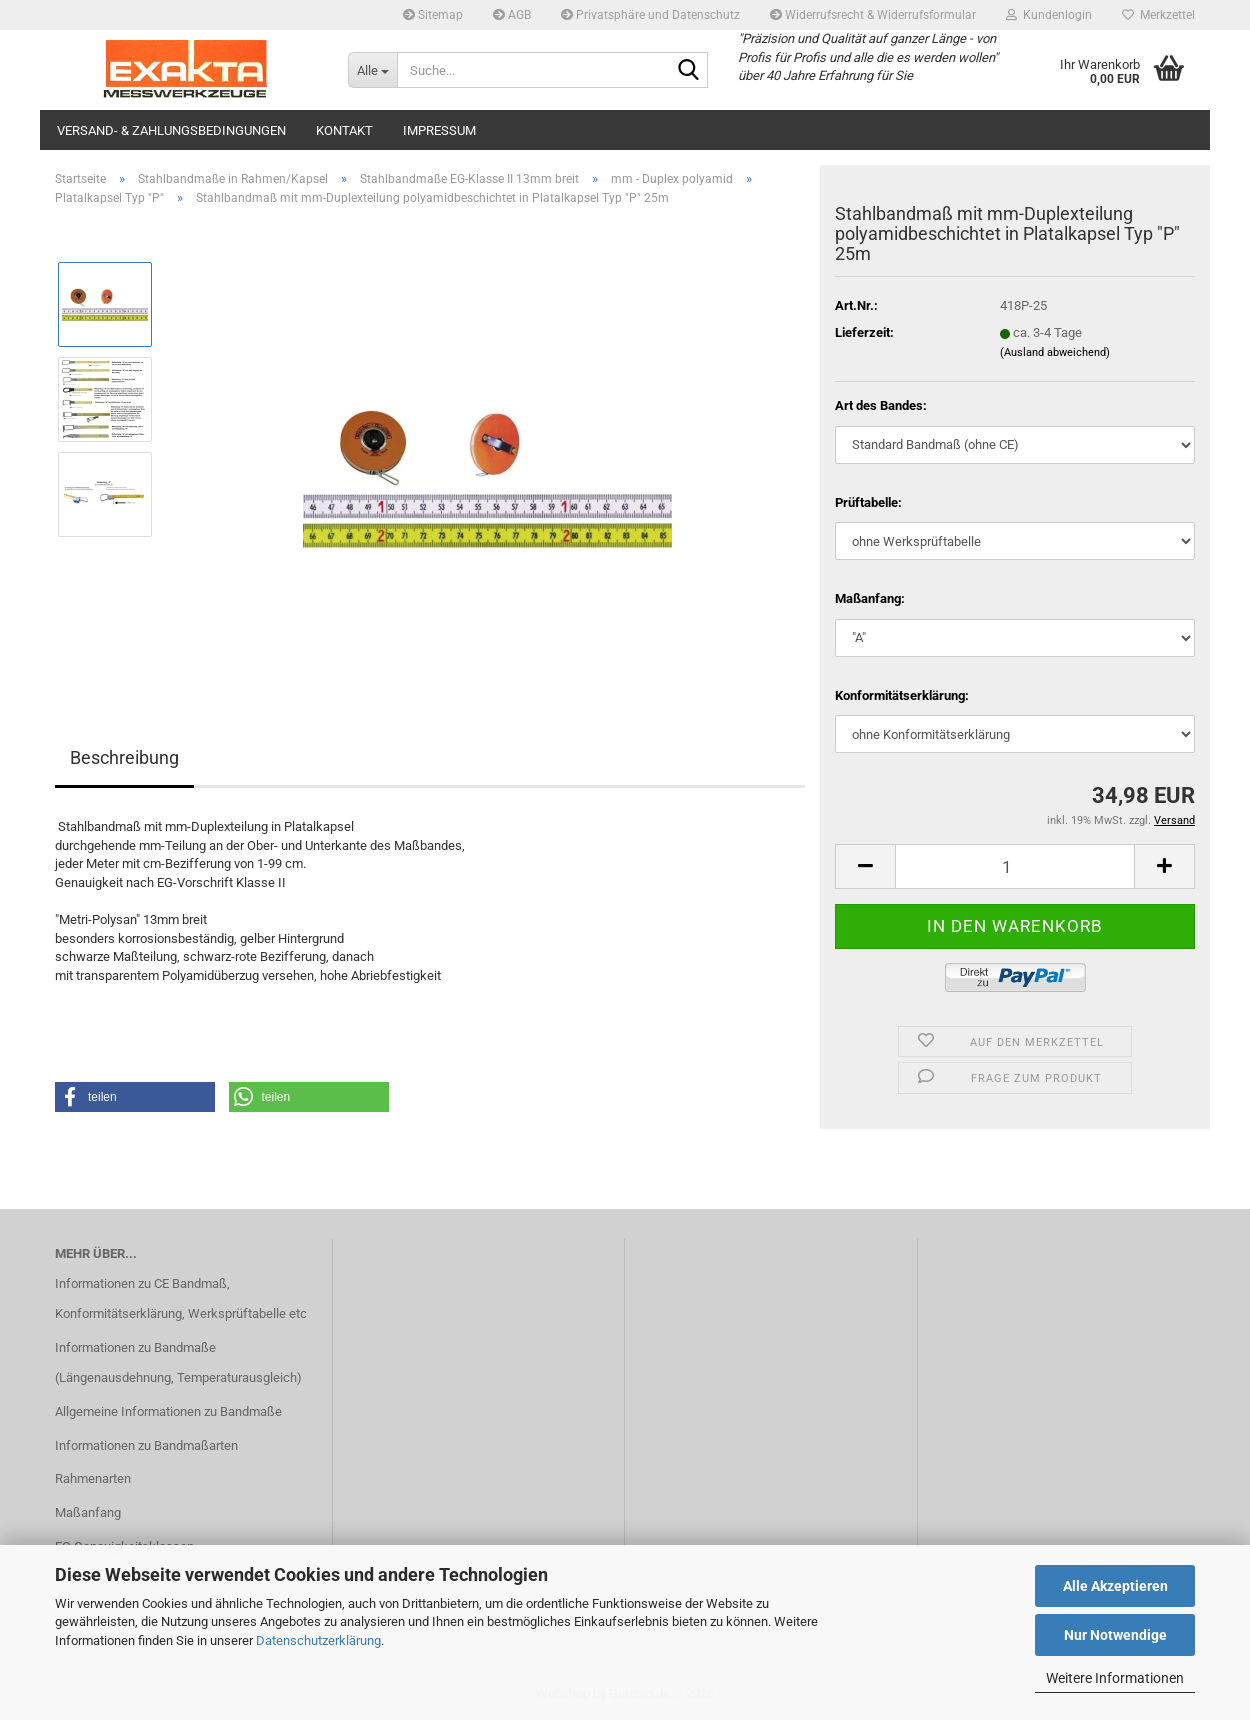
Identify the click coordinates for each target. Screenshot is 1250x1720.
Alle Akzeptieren (1115, 1586)
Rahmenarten (93, 1478)
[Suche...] (372, 70)
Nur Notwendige (1115, 1635)
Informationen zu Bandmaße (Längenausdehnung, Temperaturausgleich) (178, 1362)
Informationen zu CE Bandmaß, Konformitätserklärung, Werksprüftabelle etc (181, 1298)
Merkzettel (1158, 15)
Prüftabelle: (868, 502)
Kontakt (344, 130)
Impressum (439, 130)
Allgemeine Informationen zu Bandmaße (168, 1411)
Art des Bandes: (881, 405)
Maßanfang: (870, 598)
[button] (865, 866)
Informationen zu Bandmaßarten (146, 1445)
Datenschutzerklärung (318, 1640)
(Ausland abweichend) (1055, 352)
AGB (512, 15)
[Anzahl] (1015, 866)
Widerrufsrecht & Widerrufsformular (873, 15)
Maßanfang (88, 1512)
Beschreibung (124, 757)
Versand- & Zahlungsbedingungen (171, 130)
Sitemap (433, 15)
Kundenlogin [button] (1049, 15)
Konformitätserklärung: (902, 695)
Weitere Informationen (1115, 1678)
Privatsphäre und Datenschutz (650, 15)
